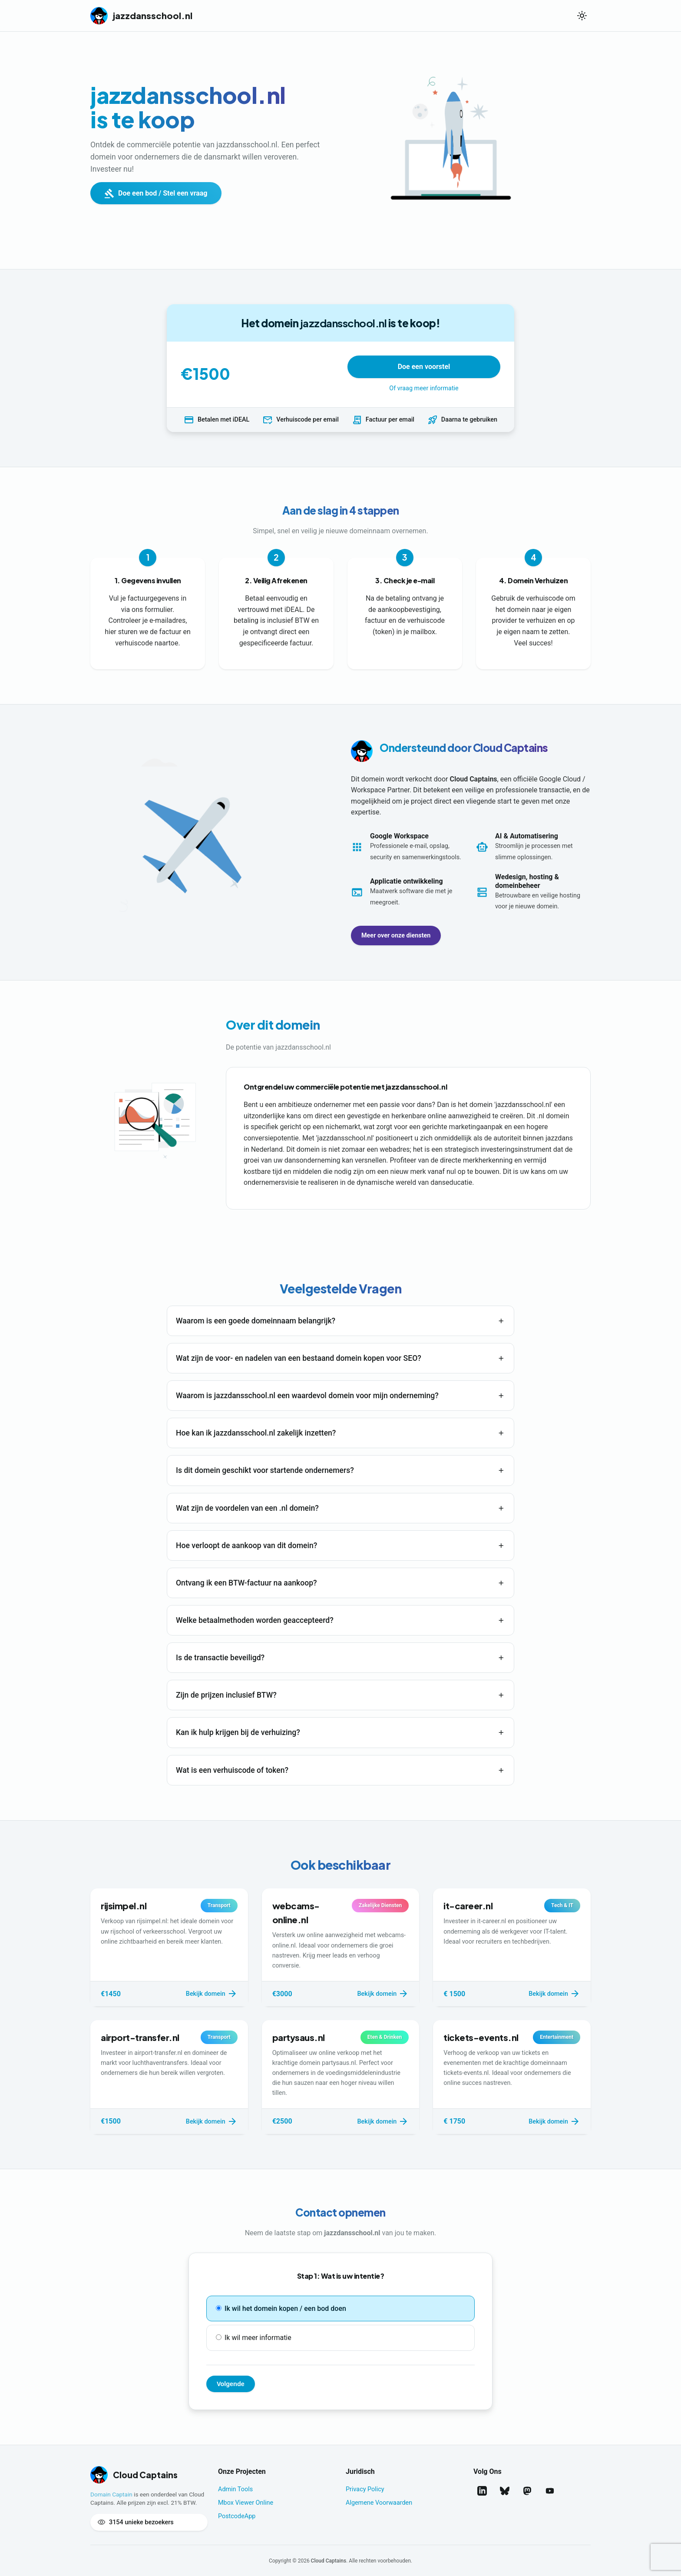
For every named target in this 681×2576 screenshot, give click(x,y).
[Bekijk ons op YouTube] (550, 2491)
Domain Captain (111, 2494)
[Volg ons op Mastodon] (527, 2491)
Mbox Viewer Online (245, 2502)
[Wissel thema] (582, 15)
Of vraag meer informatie (424, 388)
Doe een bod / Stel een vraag (156, 193)
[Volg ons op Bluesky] (504, 2491)
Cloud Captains (329, 2561)
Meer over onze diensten (395, 935)
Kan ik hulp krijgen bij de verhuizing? (238, 1732)
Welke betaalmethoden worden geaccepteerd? (255, 1620)
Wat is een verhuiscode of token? (232, 1770)
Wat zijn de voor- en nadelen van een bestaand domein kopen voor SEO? (298, 1358)
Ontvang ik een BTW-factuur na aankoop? (246, 1583)
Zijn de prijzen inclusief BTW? (226, 1695)
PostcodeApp (236, 2516)
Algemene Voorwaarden (379, 2502)
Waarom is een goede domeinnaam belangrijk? (255, 1320)
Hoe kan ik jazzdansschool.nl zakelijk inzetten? (256, 1433)
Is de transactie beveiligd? (220, 1657)
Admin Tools (235, 2489)
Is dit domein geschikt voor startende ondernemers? (265, 1470)
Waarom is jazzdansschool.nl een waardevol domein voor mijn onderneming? (307, 1395)
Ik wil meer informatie (253, 2337)
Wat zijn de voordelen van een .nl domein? (247, 1508)
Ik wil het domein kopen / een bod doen (281, 2308)
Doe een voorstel (424, 366)
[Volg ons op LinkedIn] (482, 2491)
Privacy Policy (365, 2489)
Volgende (231, 2383)
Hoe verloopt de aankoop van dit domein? (246, 1545)
